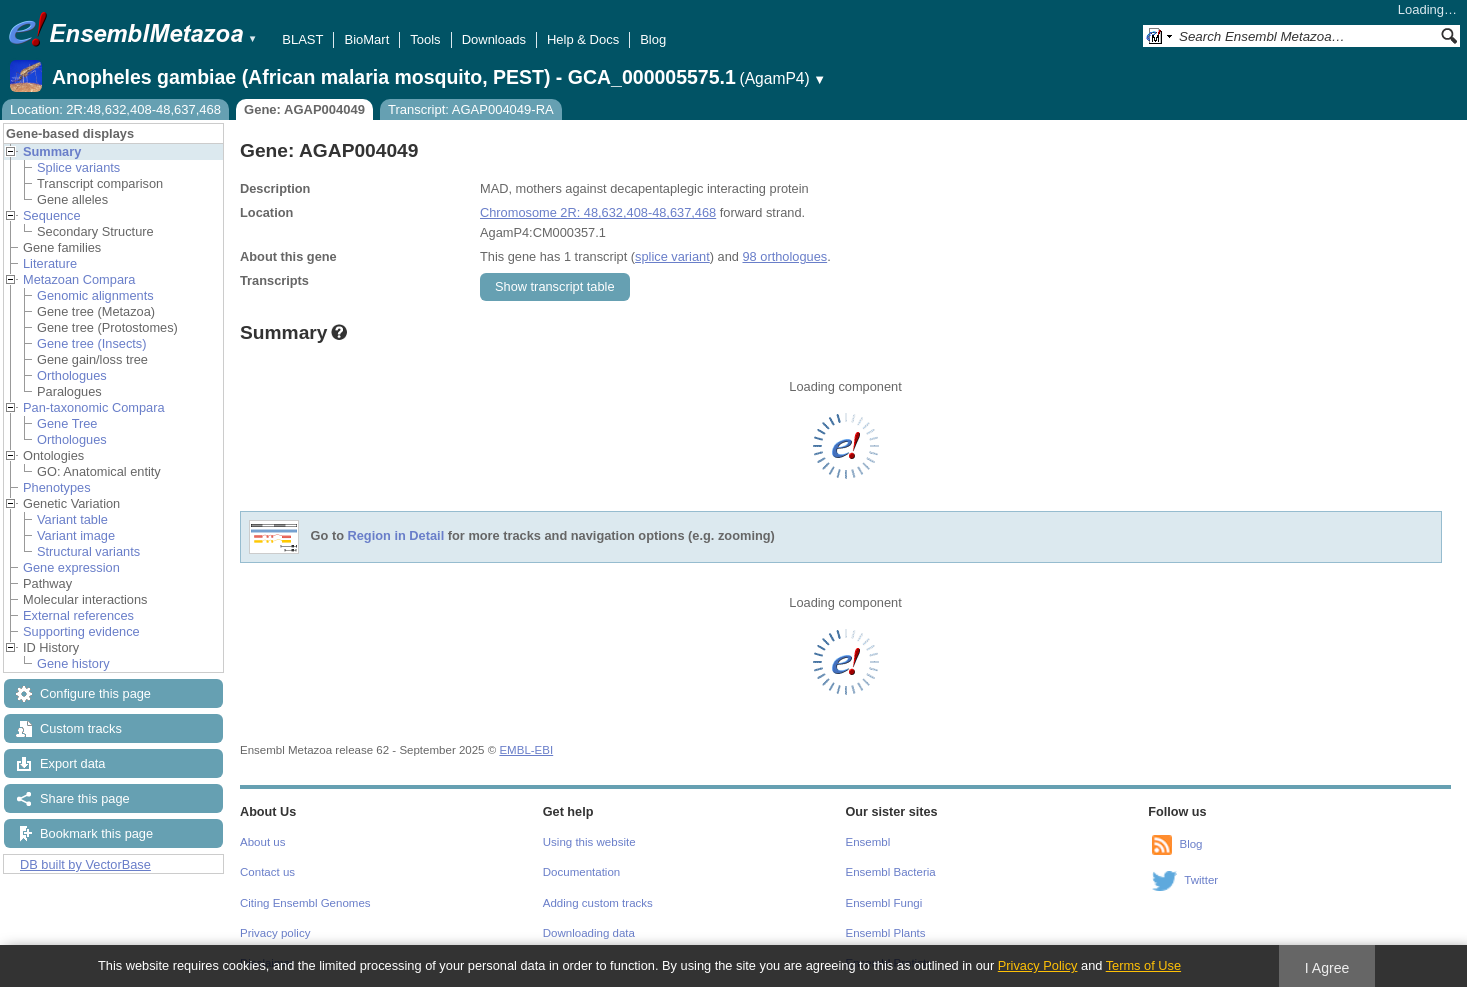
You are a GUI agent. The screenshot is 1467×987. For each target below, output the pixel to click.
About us (262, 842)
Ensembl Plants (886, 933)
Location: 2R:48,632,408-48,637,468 (115, 109)
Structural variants (88, 551)
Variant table (72, 519)
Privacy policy (275, 933)
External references (78, 615)
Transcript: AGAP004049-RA (471, 109)
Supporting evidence (81, 631)
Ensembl (868, 842)
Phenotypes (57, 487)
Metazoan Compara (79, 279)
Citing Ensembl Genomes (305, 903)
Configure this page (95, 693)
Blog (653, 39)
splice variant (672, 256)
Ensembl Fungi (884, 903)
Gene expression (71, 567)
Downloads (494, 39)
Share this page (85, 798)
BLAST (302, 39)
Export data (72, 763)
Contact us (267, 872)
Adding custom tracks (598, 903)
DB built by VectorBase (85, 864)
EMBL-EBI (526, 750)
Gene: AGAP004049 (304, 109)
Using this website (589, 842)
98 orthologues (784, 256)
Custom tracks (81, 728)
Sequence (52, 215)
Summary (52, 151)
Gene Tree (67, 423)
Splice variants (78, 167)
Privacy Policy (1038, 965)
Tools (425, 39)
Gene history (73, 663)
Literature (50, 263)
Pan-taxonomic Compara (94, 407)
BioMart (366, 39)
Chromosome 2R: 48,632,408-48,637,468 (598, 212)
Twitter (1201, 880)
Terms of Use (1143, 965)
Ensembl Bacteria (891, 872)
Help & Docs (583, 39)
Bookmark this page (96, 833)
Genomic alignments (95, 295)
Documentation (581, 872)
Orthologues (72, 375)
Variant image (76, 535)
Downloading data (589, 933)
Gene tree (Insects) (92, 343)
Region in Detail (396, 536)
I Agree (1327, 968)
